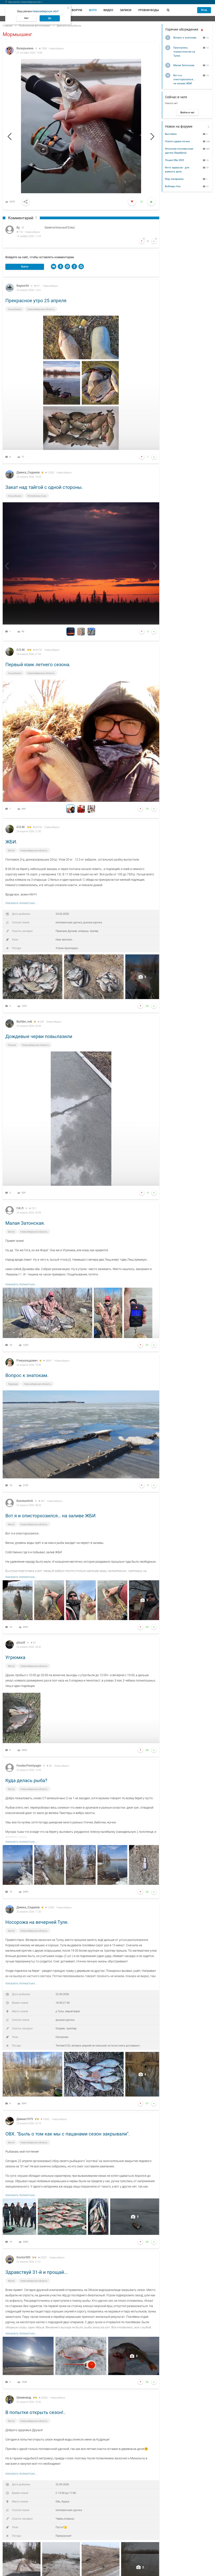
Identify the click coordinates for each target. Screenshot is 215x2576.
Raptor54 (22, 285)
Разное (12, 1045)
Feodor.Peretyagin (28, 1765)
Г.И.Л (20, 1208)
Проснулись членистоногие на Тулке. (184, 51)
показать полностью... (21, 903)
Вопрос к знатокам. (185, 37)
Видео (108, 10)
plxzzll (20, 1642)
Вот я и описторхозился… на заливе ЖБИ (184, 79)
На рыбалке (14, 309)
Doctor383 (23, 2257)
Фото (93, 10)
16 (10, 1485)
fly (18, 227)
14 (10, 1627)
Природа (13, 1384)
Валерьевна (24, 48)
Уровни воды (148, 10)
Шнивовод (23, 2397)
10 (10, 1345)
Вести (11, 850)
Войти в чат (187, 112)
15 (10, 1891)
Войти (24, 266)
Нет (26, 18)
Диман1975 (24, 2119)
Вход (204, 9)
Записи (125, 10)
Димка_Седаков (28, 472)
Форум (77, 10)
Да (49, 18)
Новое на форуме (178, 126)
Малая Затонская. (184, 65)
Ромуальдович (27, 1360)
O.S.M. (20, 649)
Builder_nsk (24, 1021)
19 (10, 2241)
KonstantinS (24, 1501)
